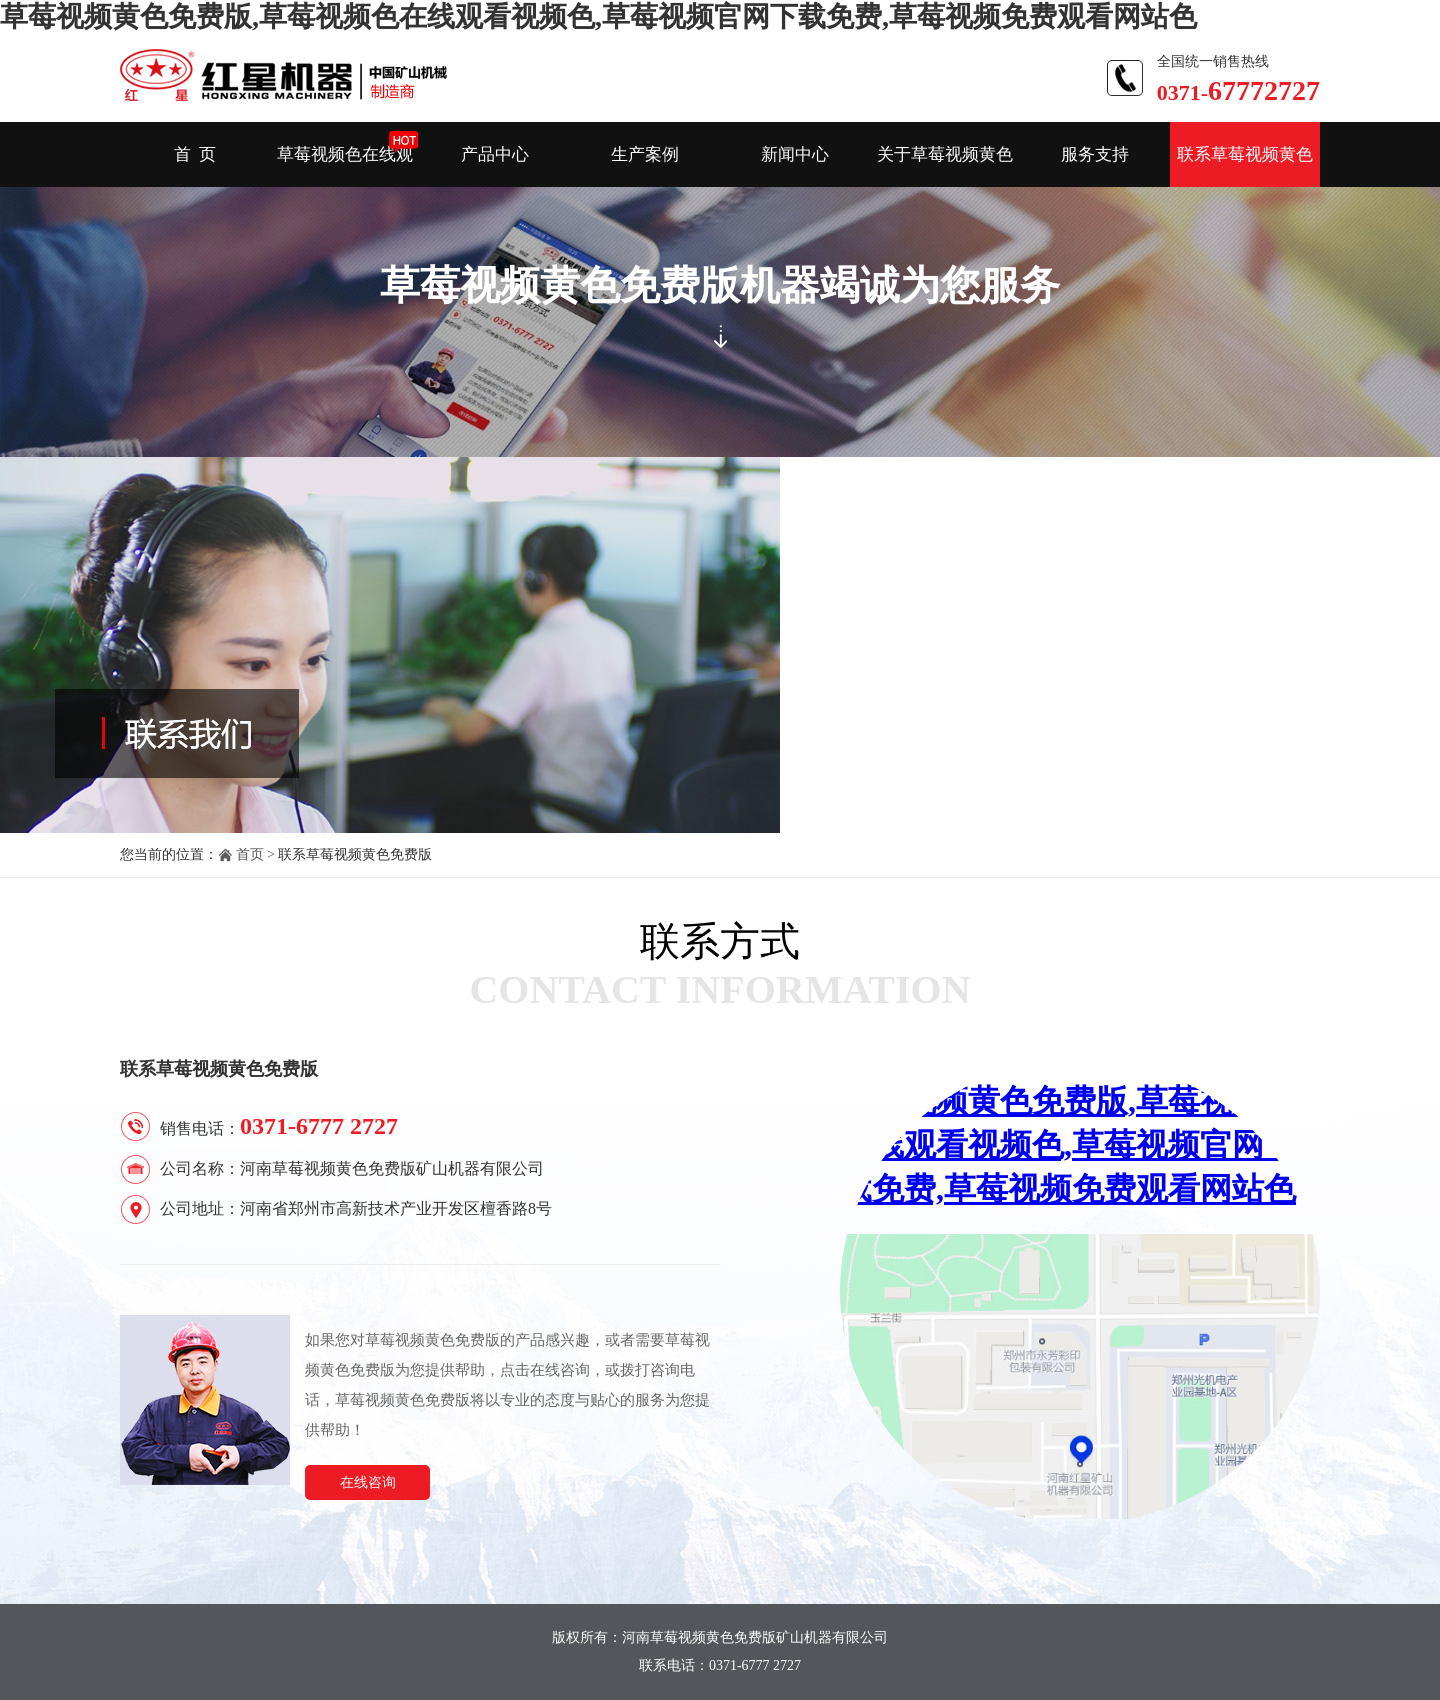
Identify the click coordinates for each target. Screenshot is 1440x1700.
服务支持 (1095, 154)
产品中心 (495, 154)
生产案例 (645, 154)
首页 (250, 854)
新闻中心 (795, 154)
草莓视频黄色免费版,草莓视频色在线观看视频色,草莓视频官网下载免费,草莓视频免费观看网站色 (598, 16)
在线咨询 (368, 1482)
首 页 (195, 154)
